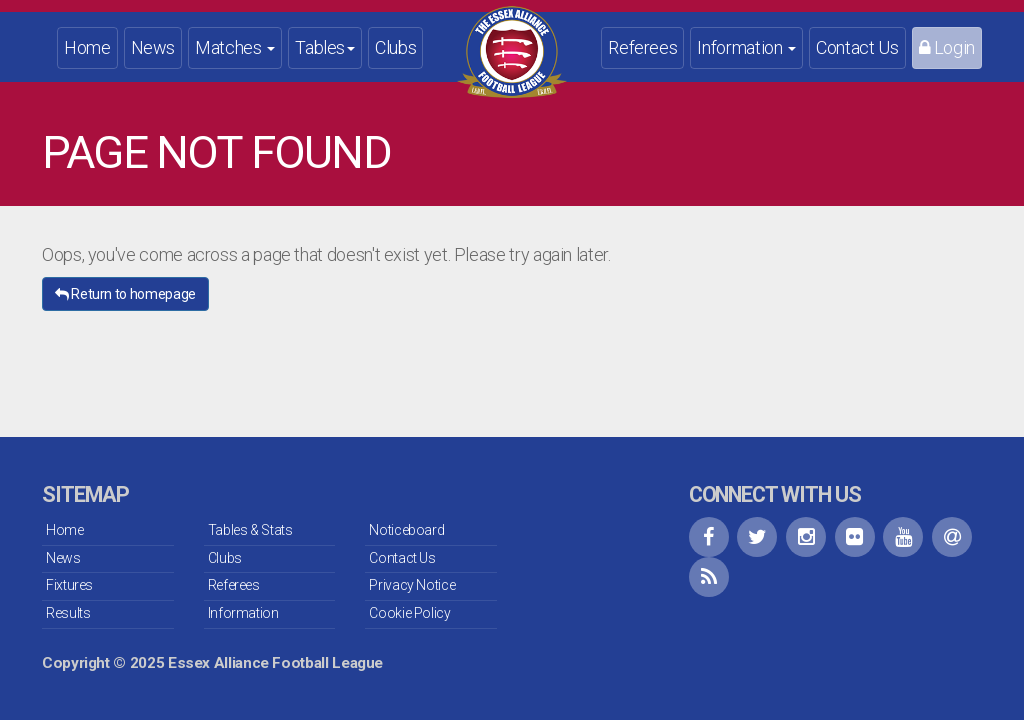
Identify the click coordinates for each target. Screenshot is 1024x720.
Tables (325, 47)
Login (947, 47)
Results (68, 613)
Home (87, 47)
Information (746, 47)
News (153, 47)
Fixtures (69, 585)
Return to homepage (125, 294)
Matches (235, 47)
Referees (642, 47)
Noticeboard (406, 530)
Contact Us (857, 47)
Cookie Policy (409, 613)
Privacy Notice (412, 585)
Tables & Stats (250, 530)
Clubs (395, 47)
